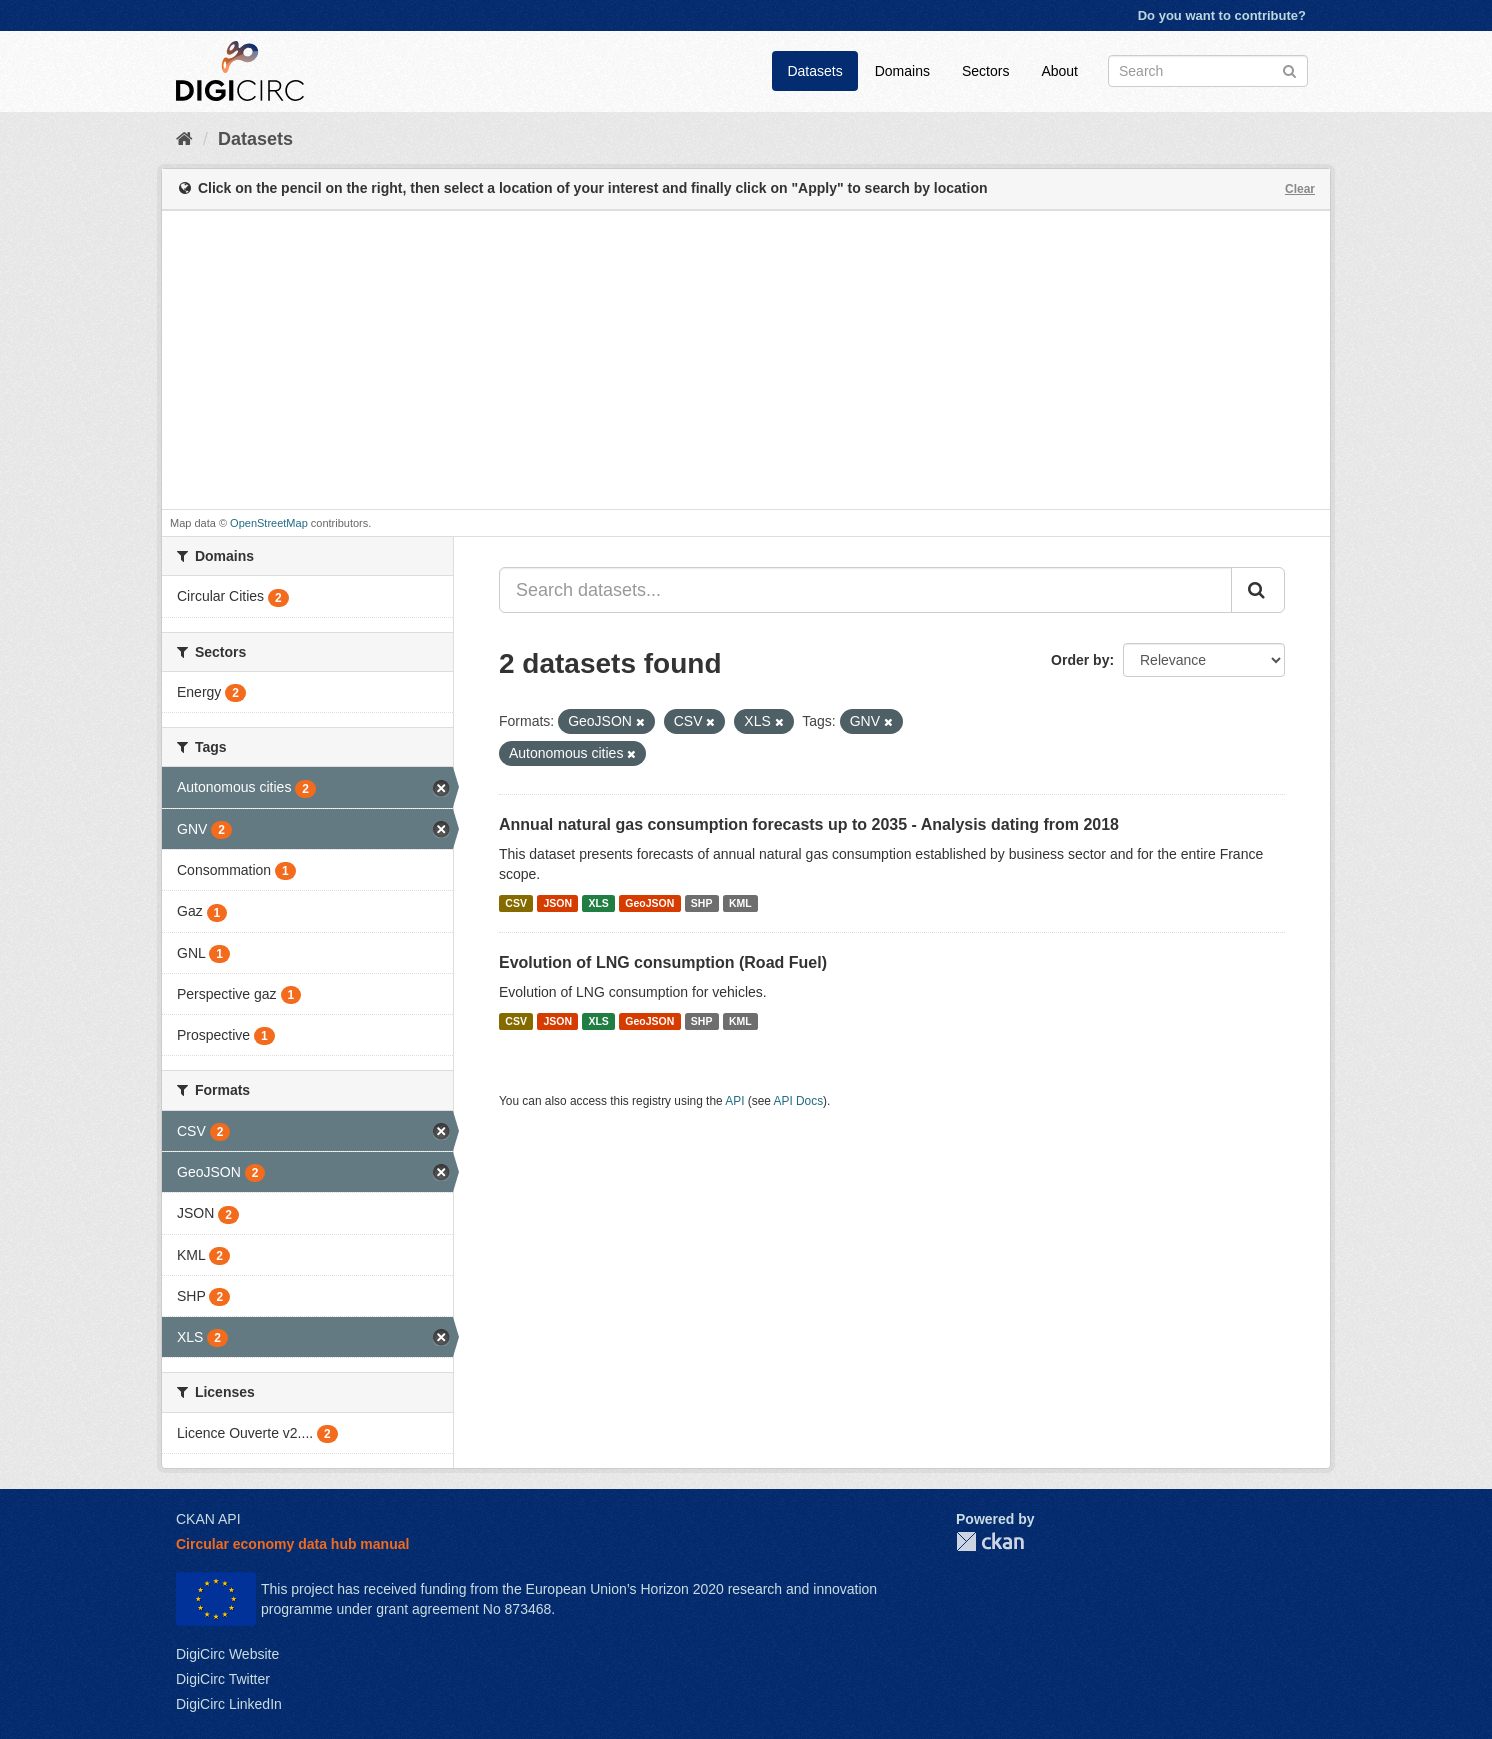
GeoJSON (649, 903)
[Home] (184, 139)
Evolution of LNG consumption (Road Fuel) (663, 962)
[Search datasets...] (865, 590)
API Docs (799, 1101)
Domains (902, 71)
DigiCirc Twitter (223, 1679)
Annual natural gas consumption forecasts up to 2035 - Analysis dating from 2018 (809, 824)
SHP (702, 903)
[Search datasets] (1208, 71)
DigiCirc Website (227, 1654)
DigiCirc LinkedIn (229, 1704)
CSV (516, 903)
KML (740, 903)
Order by (1080, 660)
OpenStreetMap (269, 523)
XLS (598, 903)
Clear (1300, 189)
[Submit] (1289, 69)
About (1059, 71)
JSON (557, 903)
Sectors (985, 71)
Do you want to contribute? (1222, 15)
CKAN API (208, 1519)
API (734, 1101)
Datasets (814, 71)
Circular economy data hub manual (292, 1544)
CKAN (990, 1541)
